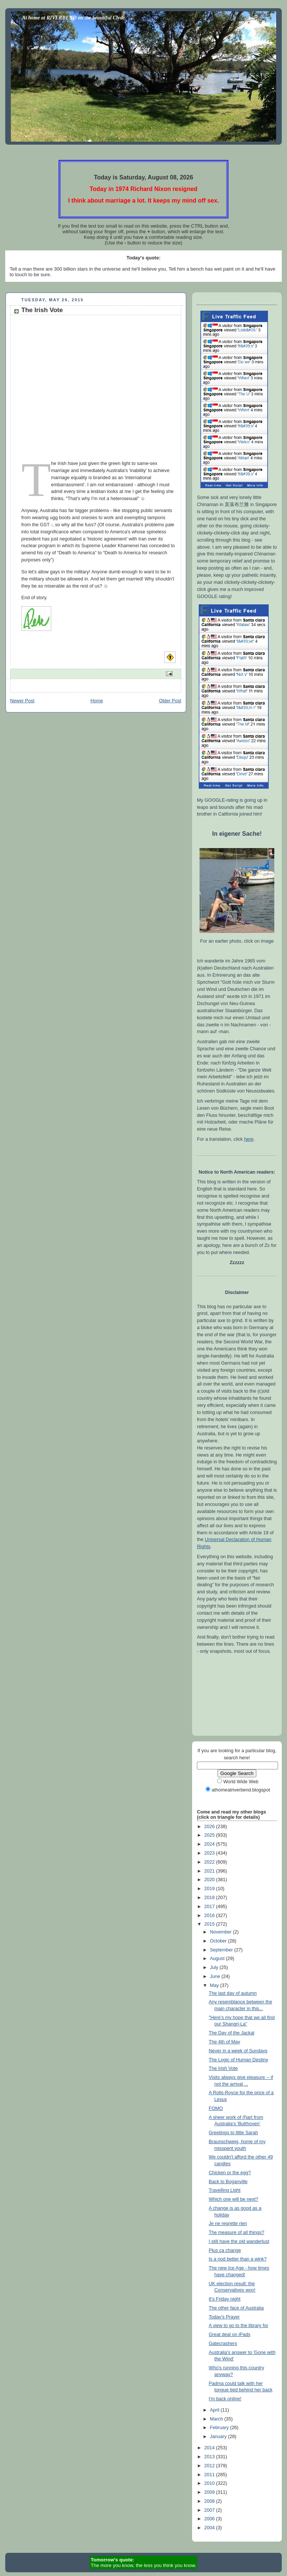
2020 (210, 1879)
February (220, 2427)
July (215, 1967)
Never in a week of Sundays (238, 2050)
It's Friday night (225, 2299)
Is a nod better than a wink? (238, 2259)
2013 (210, 2456)
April (215, 2410)
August (218, 1958)
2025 (210, 1835)
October (219, 1941)
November (221, 1932)
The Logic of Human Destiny (238, 2059)
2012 (210, 2465)
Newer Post (22, 700)
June (216, 1976)
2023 (210, 1853)
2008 (210, 2501)
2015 (210, 1924)
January (219, 2436)
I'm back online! (225, 2398)
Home (96, 700)
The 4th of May (224, 2042)
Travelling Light (225, 2190)
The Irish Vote (223, 2068)
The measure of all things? (237, 2232)
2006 (210, 2518)
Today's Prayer (224, 2317)
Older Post (170, 700)
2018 (210, 1897)
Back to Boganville (228, 2181)
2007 (210, 2510)
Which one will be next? (233, 2199)
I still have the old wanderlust (239, 2241)
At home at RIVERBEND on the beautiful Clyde (73, 18)
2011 (210, 2474)
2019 (210, 1888)
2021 (210, 1871)
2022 (210, 1862)
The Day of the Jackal (231, 2033)
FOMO (216, 2108)
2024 (210, 1844)
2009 (210, 2492)
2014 (210, 2447)
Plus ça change (225, 2250)
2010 (210, 2483)
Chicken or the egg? (230, 2172)
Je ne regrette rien (228, 2223)
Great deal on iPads (229, 2334)
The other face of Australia (236, 2308)
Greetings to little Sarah (233, 2132)
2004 (210, 2527)
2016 (210, 1915)
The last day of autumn (233, 1993)
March (217, 2419)
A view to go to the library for (238, 2325)
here (248, 1139)
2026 (210, 1826)
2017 (210, 1906)
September (222, 1950)
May (215, 1985)
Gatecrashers (223, 2343)
